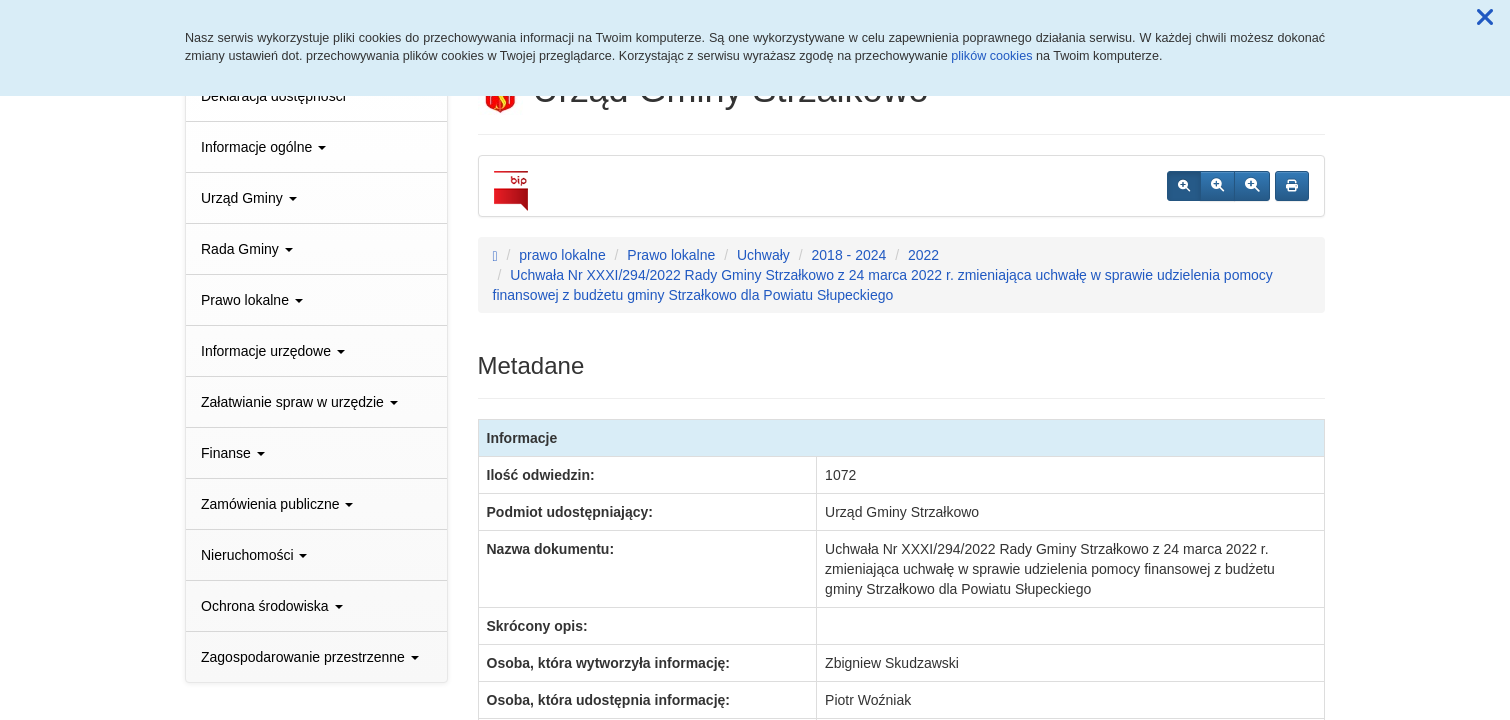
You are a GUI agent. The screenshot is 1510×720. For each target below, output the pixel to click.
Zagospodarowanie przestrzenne (310, 657)
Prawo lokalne (252, 300)
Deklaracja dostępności (273, 96)
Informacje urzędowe (273, 351)
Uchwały (763, 255)
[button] (1485, 18)
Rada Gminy (247, 249)
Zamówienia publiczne (277, 504)
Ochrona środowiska (272, 606)
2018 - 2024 (849, 255)
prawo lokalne (562, 255)
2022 (923, 255)
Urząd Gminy (249, 198)
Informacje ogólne (263, 147)
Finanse (233, 453)
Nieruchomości (254, 555)
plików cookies (991, 56)
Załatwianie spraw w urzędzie (299, 402)
